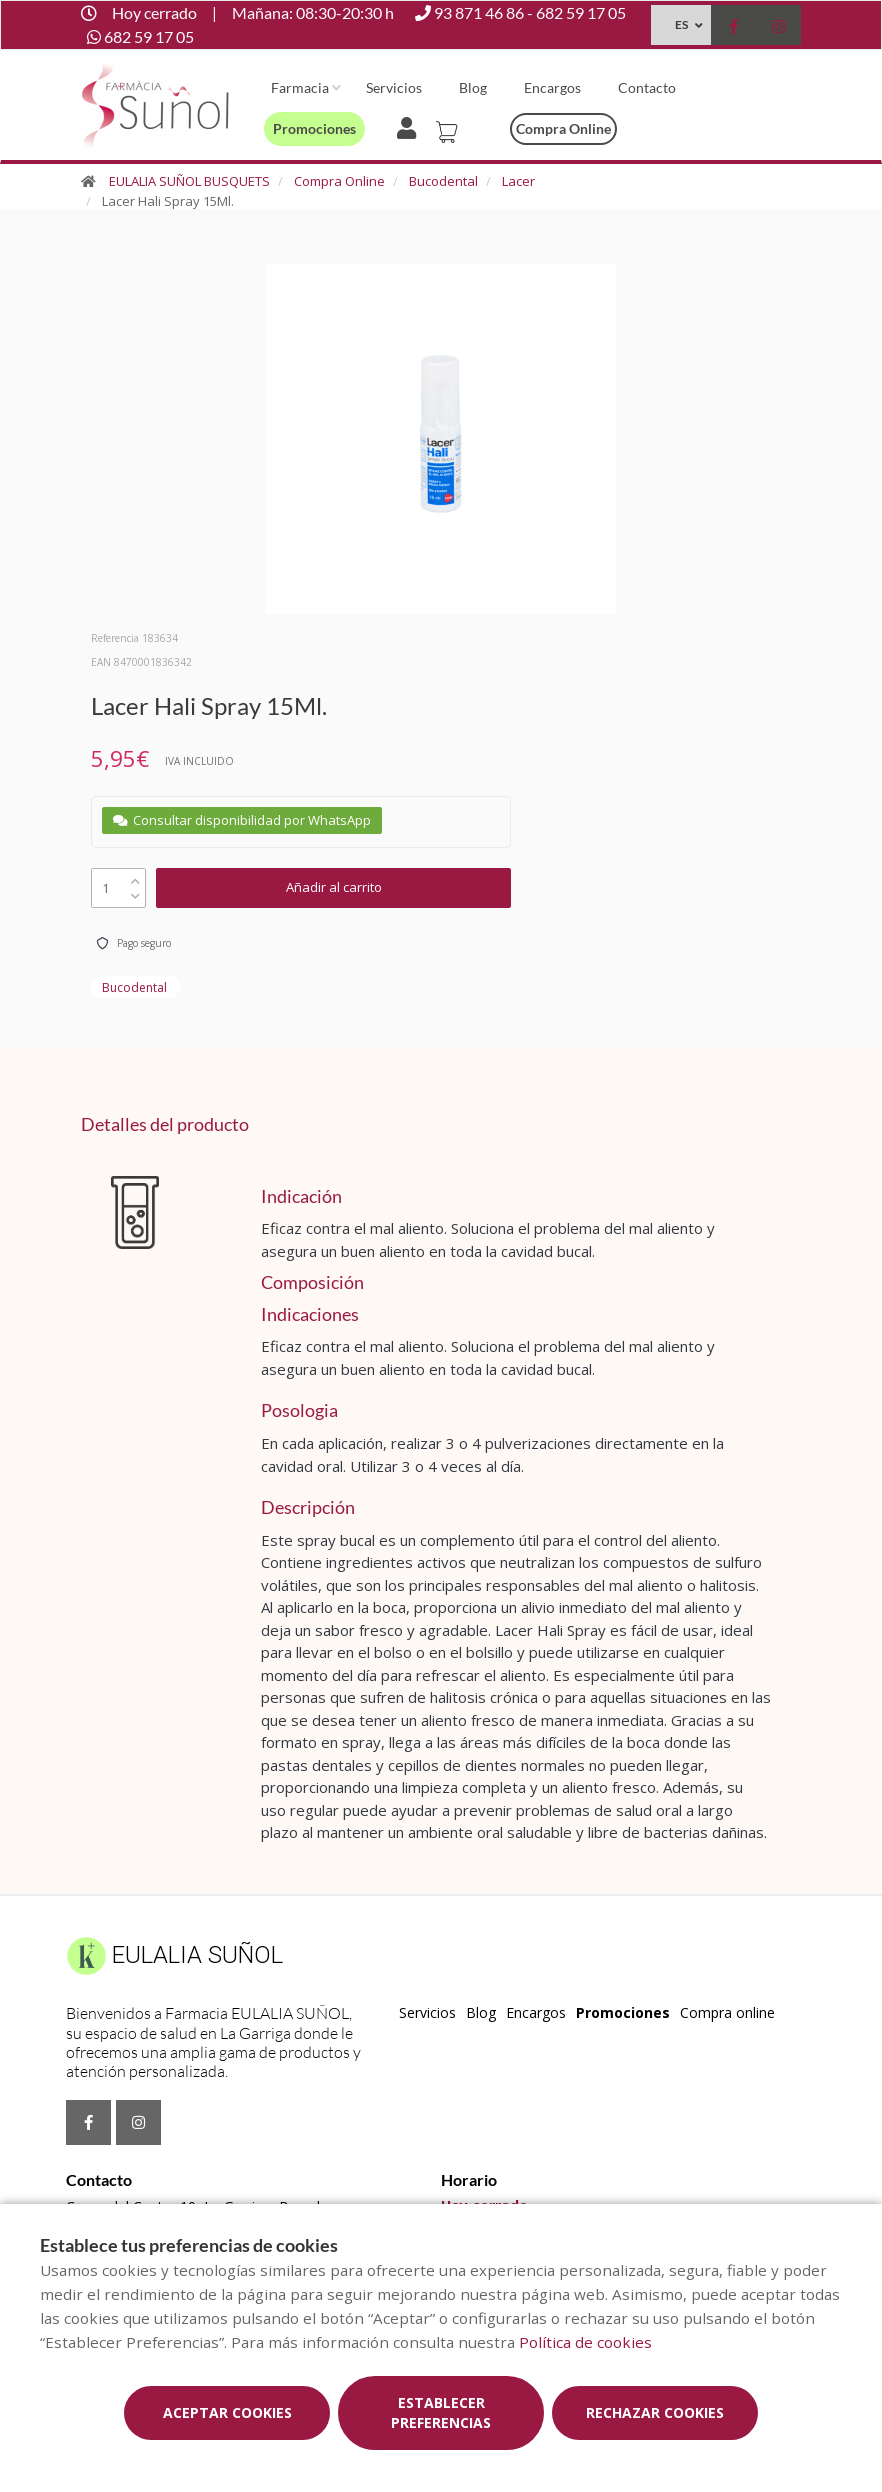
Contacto (647, 87)
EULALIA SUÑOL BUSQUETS (189, 181)
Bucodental (443, 181)
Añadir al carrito (334, 887)
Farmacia (300, 87)
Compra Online (339, 181)
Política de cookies (585, 2342)
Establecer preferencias (441, 2412)
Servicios (394, 87)
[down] (135, 891)
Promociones (314, 128)
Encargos (552, 87)
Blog (473, 87)
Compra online (563, 128)
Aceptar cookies (227, 2412)
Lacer (518, 181)
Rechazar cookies (655, 2412)
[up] (135, 876)
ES (681, 24)
